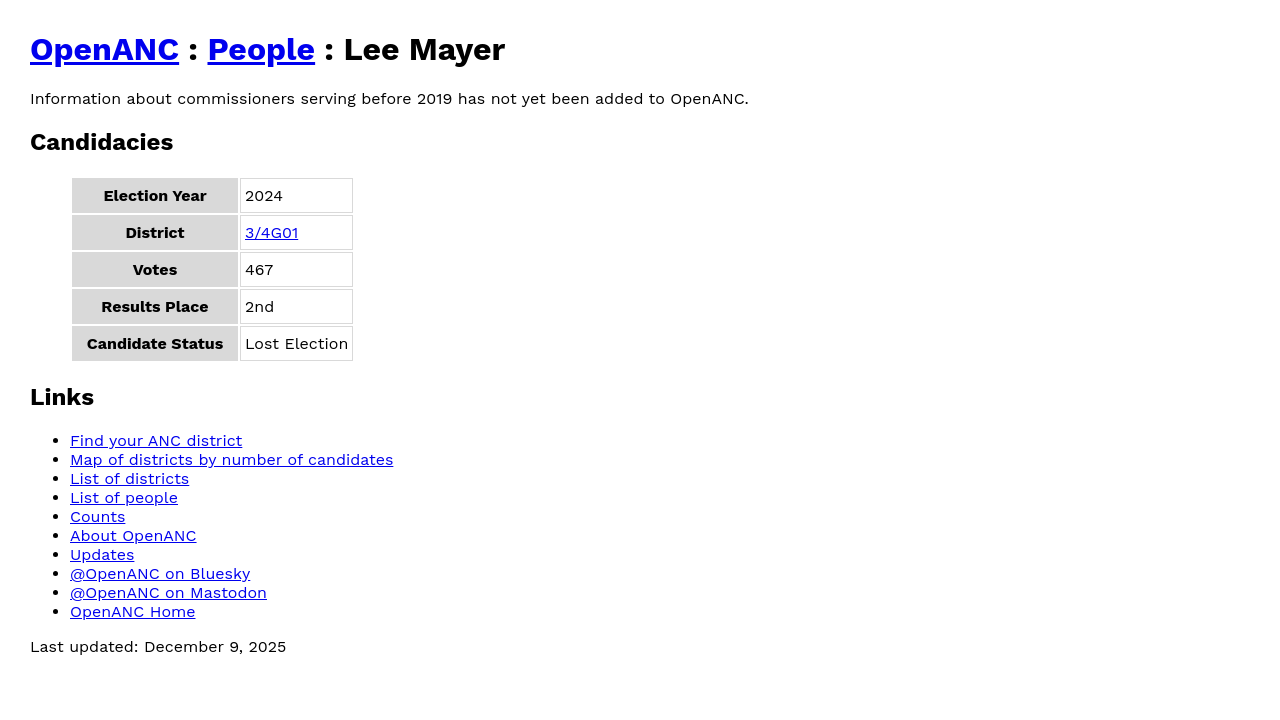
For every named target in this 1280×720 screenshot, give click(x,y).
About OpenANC (133, 535)
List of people (124, 497)
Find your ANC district (156, 440)
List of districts (129, 478)
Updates (102, 554)
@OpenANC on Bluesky (160, 573)
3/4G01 (271, 232)
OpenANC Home (133, 611)
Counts (97, 516)
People (261, 49)
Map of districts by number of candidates (231, 459)
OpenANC (104, 49)
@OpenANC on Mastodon (168, 592)
